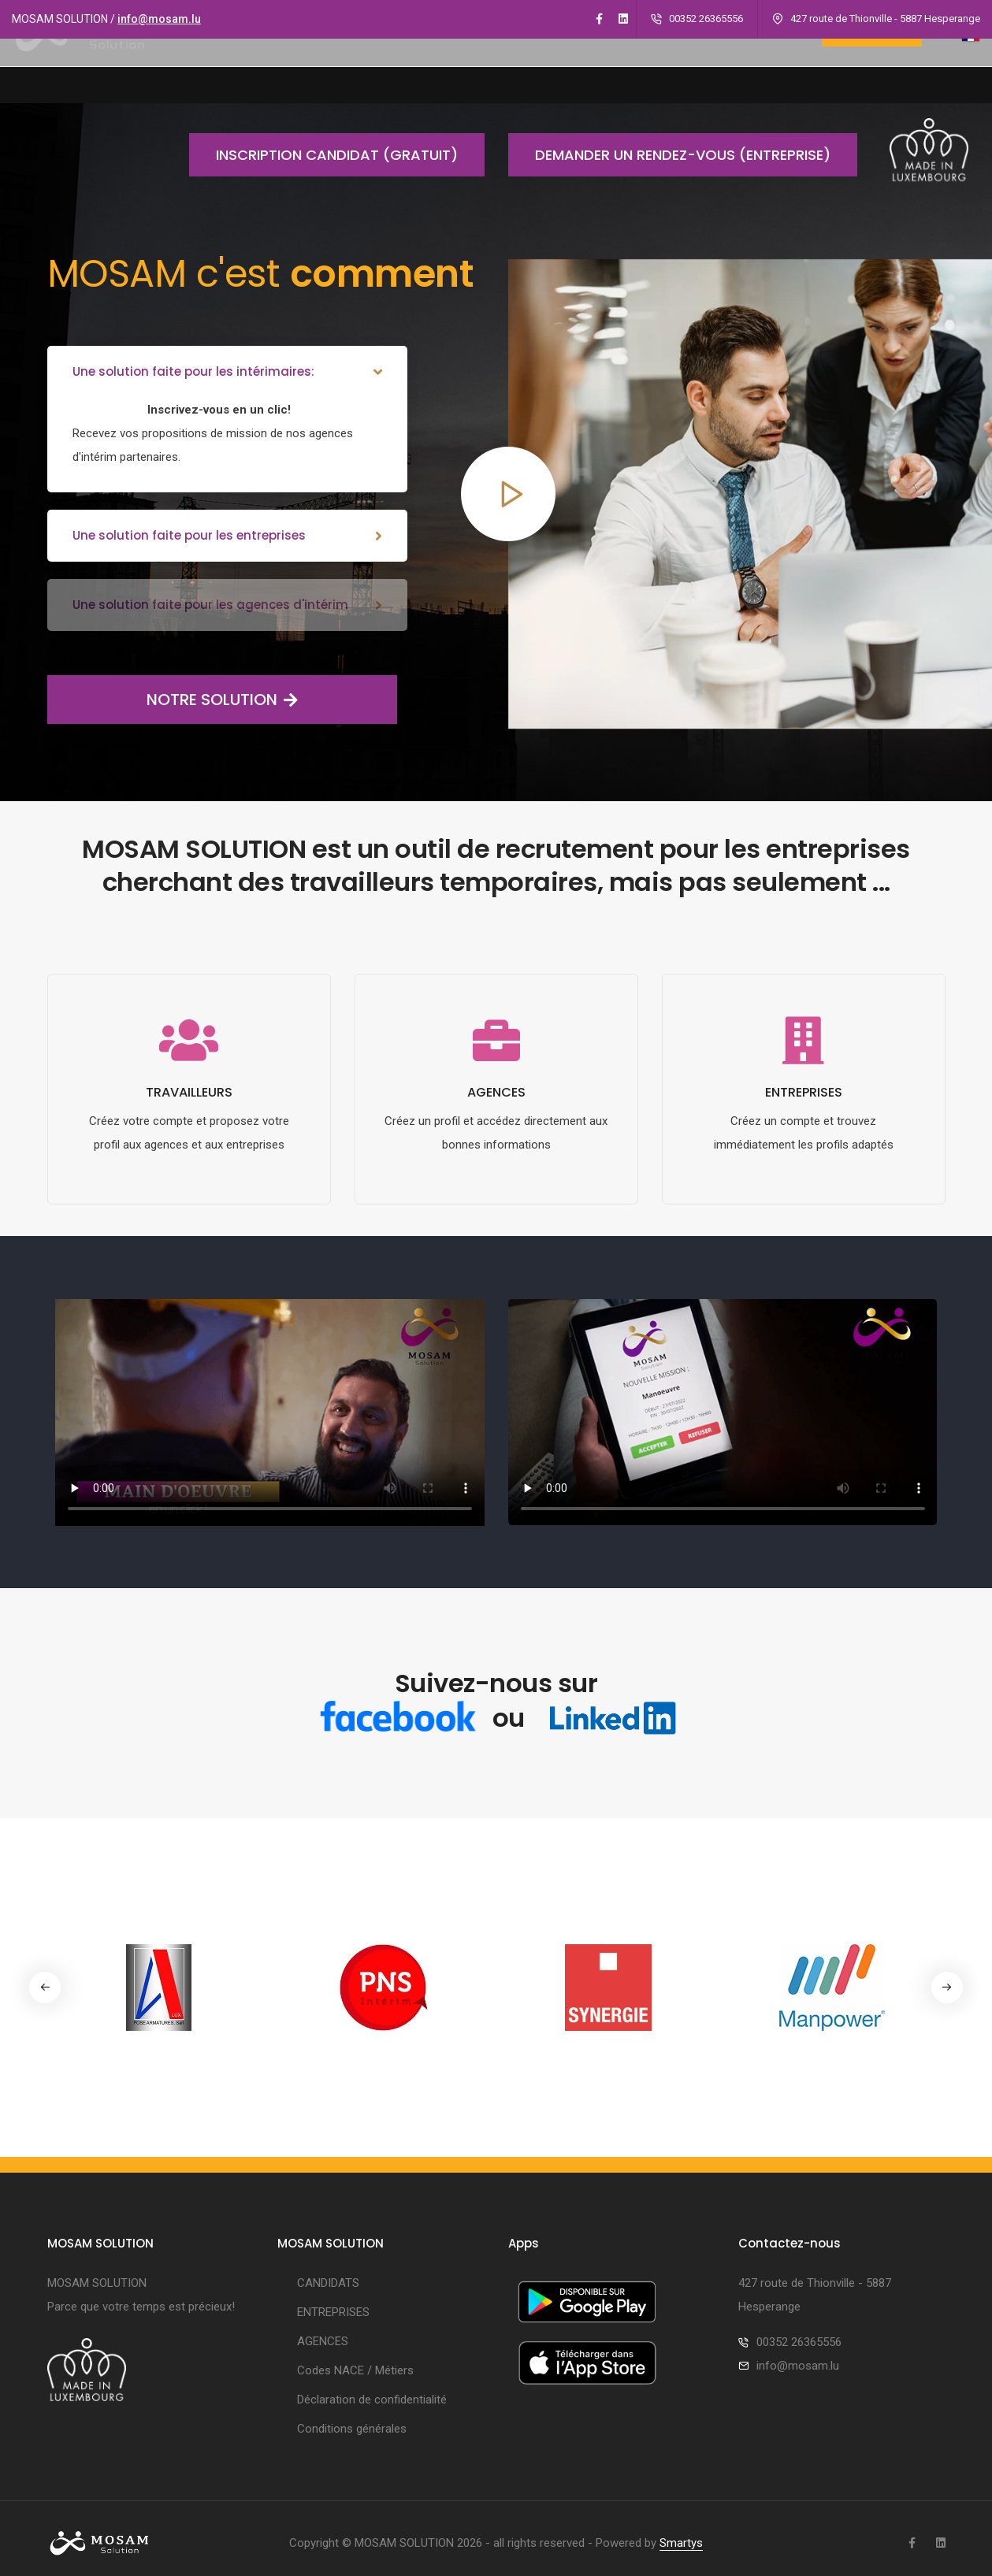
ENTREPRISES (540, 69)
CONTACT (765, 69)
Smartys (681, 2534)
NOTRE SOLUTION (172, 689)
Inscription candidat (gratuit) (323, 155)
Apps (695, 69)
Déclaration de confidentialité (372, 2391)
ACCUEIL (277, 69)
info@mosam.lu (159, 19)
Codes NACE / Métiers (355, 2362)
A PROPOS (357, 69)
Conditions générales (352, 2420)
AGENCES (627, 69)
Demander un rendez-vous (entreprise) (669, 155)
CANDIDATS (445, 69)
